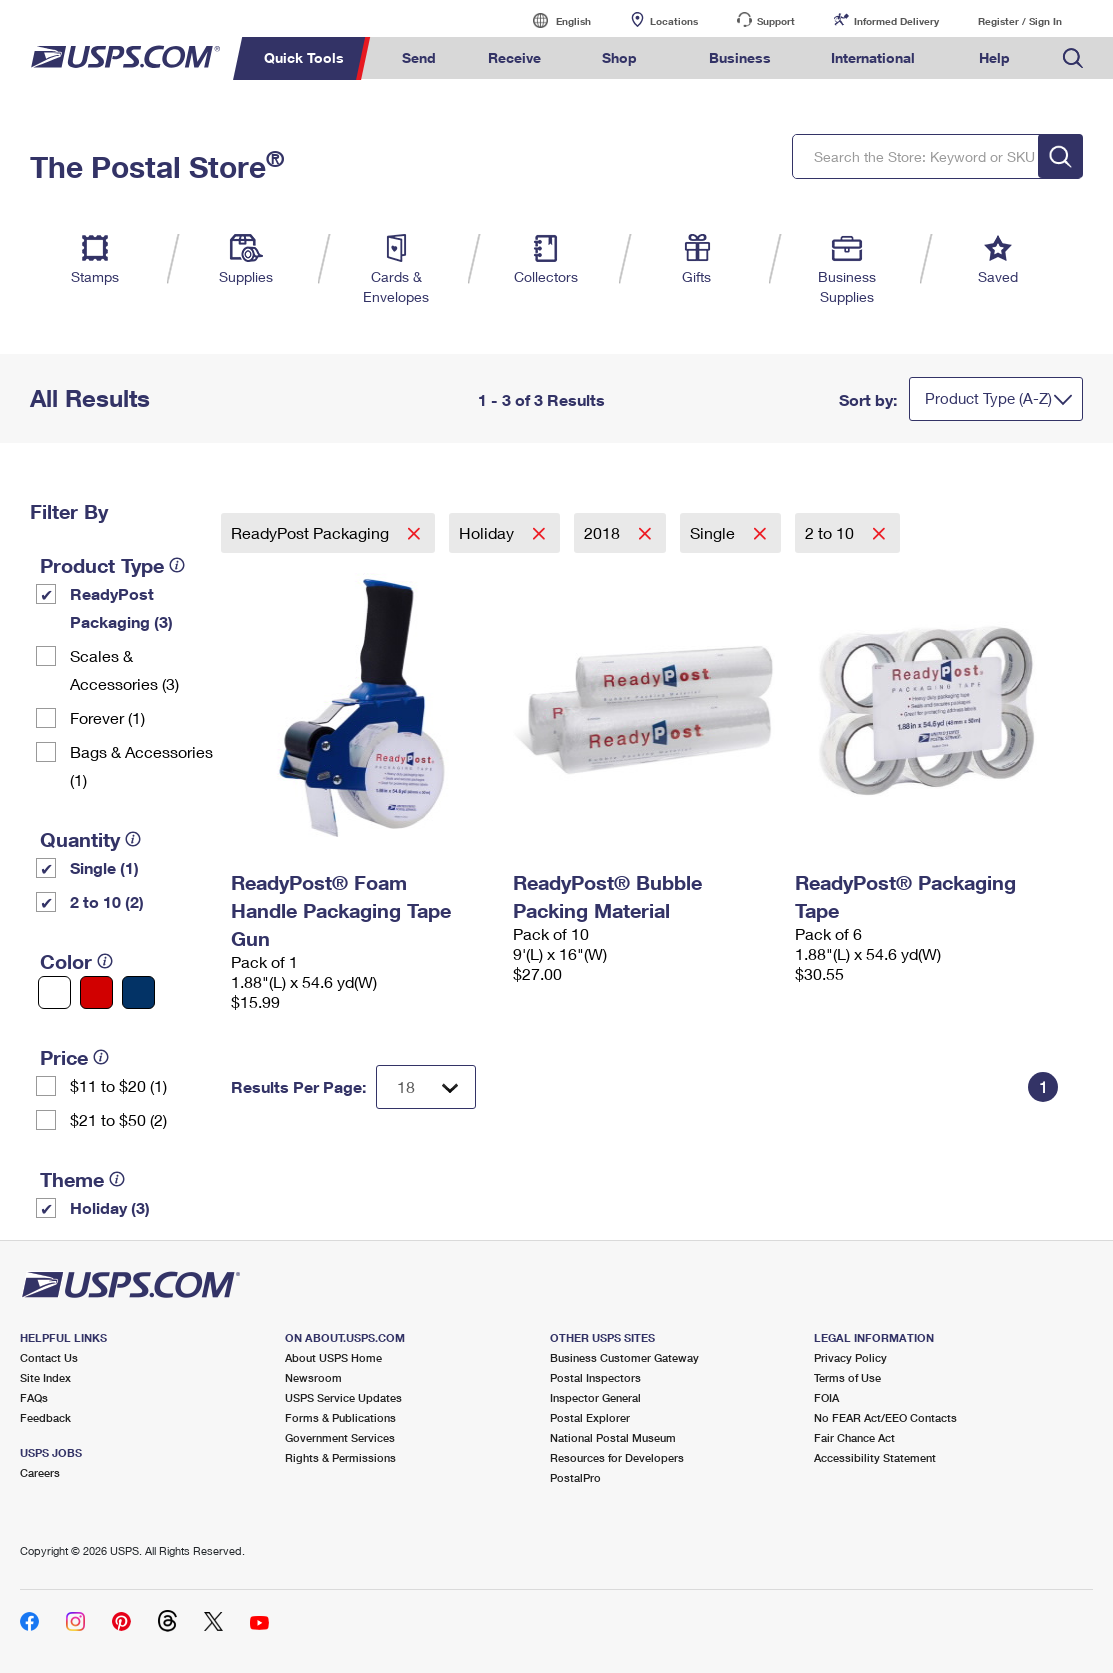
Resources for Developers (617, 1457)
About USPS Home (333, 1357)
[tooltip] (177, 565)
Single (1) (104, 867)
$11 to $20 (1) (118, 1085)
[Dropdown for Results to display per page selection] (426, 1087)
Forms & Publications (340, 1417)
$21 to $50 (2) (118, 1119)
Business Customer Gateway (624, 1357)
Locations (674, 21)
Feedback (45, 1417)
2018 (604, 532)
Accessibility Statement (875, 1457)
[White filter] (54, 992)
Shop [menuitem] (619, 57)
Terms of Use (847, 1377)
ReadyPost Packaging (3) (121, 607)
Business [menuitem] (740, 57)
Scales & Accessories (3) (124, 669)
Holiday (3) (110, 1207)
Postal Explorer (590, 1417)
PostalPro (575, 1477)
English (553, 20)
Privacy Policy (850, 1357)
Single (714, 532)
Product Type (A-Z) (988, 398)
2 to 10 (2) (107, 901)
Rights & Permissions (340, 1457)
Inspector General (595, 1397)
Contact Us (49, 1357)
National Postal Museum (613, 1437)
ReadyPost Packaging (312, 532)
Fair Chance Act (854, 1437)
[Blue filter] (138, 992)
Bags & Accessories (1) (141, 765)
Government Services (340, 1437)
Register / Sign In (1020, 21)
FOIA (826, 1397)
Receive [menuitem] (514, 57)
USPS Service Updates (343, 1397)
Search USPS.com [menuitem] (1073, 58)
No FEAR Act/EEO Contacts (885, 1417)
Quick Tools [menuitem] (304, 57)
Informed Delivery (896, 21)
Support (776, 21)
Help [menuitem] (994, 57)
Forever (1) (107, 717)
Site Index (45, 1377)
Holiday (488, 532)
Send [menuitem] (419, 57)
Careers (40, 1472)
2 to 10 (831, 532)
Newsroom (313, 1377)
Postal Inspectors (595, 1377)
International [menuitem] (873, 57)
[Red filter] (96, 992)
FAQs (34, 1397)
